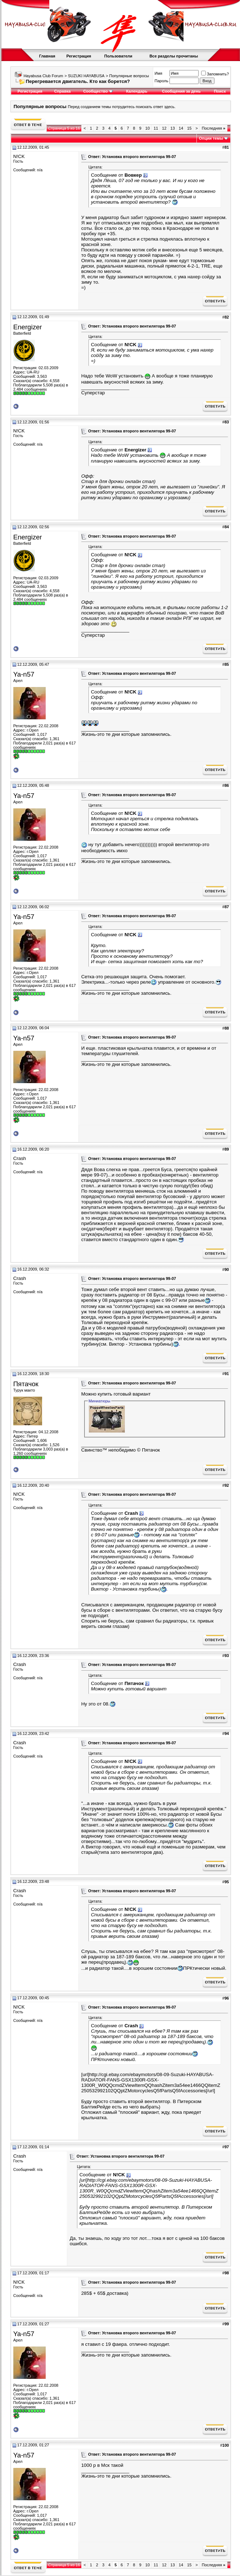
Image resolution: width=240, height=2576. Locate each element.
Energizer (27, 327)
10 (147, 128)
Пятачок (26, 1384)
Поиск (220, 91)
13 (173, 128)
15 (189, 128)
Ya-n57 (24, 674)
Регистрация (78, 56)
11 (156, 128)
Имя (158, 73)
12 (164, 128)
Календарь (136, 91)
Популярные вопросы (129, 76)
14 (181, 128)
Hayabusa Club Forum (43, 76)
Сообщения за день (181, 91)
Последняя (213, 128)
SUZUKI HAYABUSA (86, 76)
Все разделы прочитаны (173, 56)
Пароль (161, 81)
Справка (62, 91)
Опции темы (211, 138)
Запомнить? (215, 74)
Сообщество (98, 91)
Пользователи (118, 56)
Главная (47, 56)
